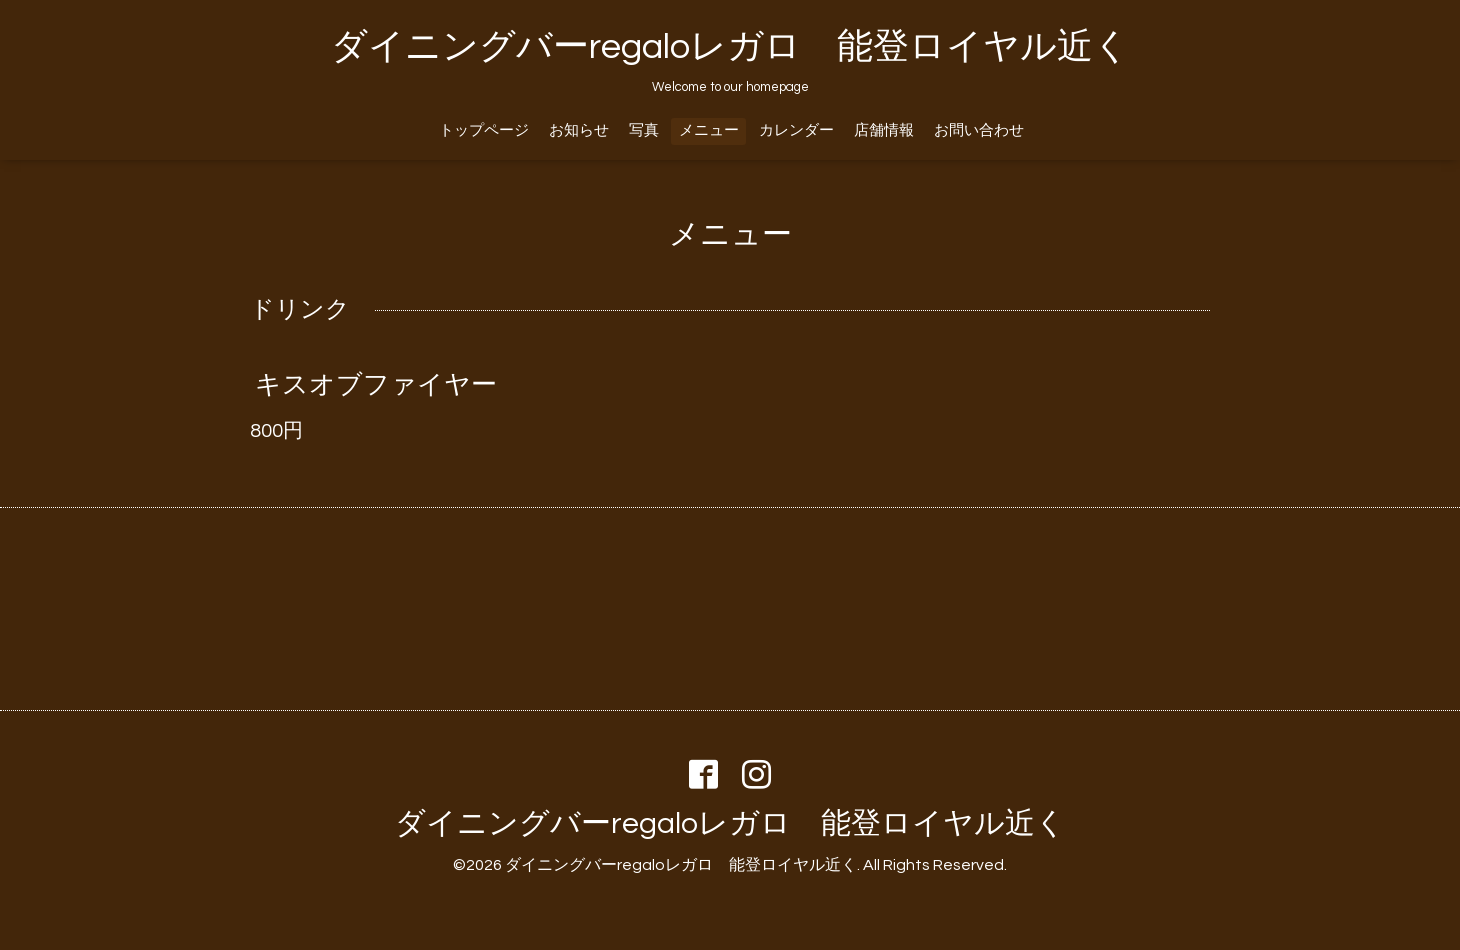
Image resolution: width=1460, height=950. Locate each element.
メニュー (709, 130)
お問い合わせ (979, 130)
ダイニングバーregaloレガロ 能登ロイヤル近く (730, 47)
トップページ (484, 130)
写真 (644, 130)
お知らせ (579, 130)
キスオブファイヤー (376, 385)
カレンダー (796, 130)
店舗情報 (884, 130)
